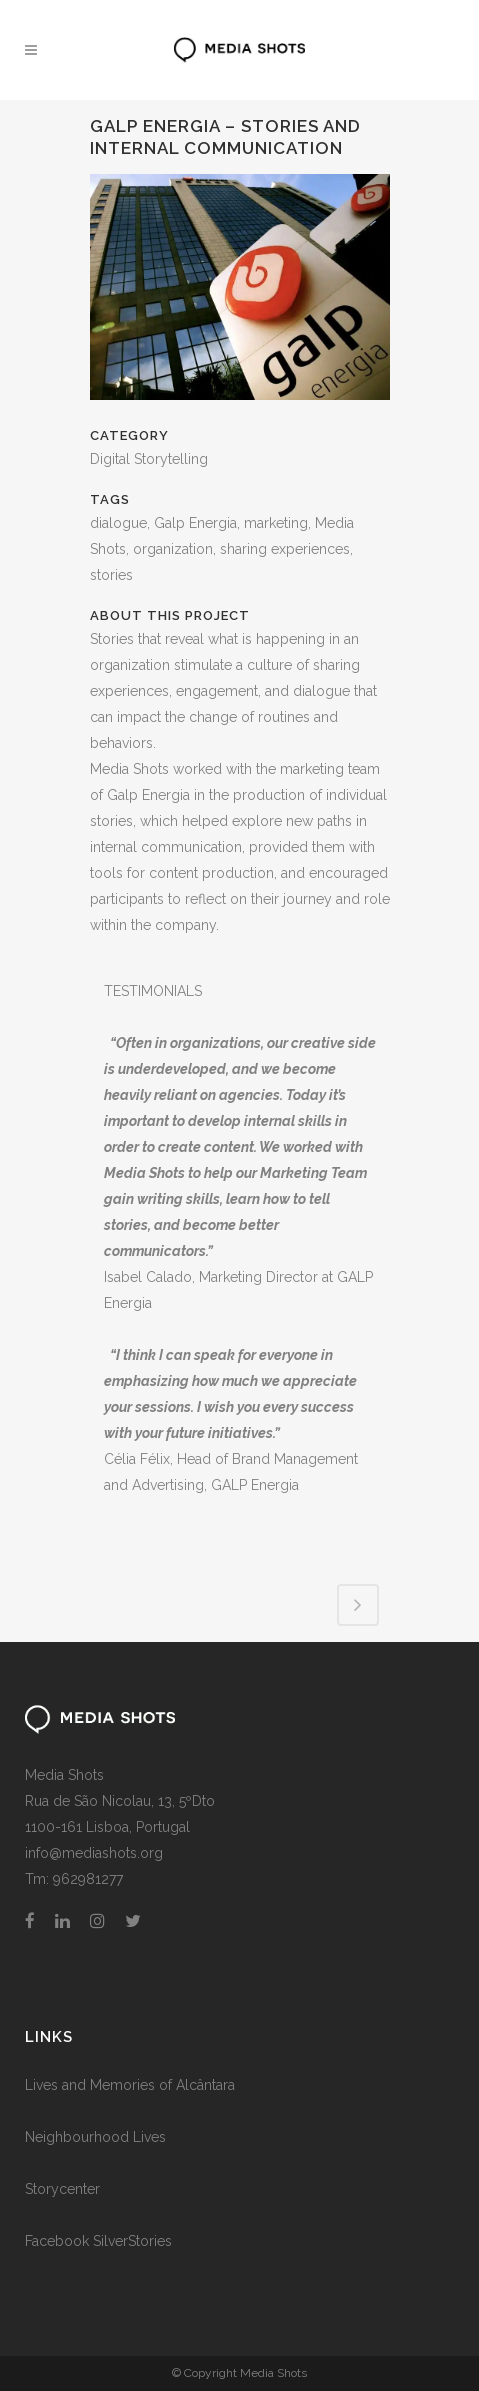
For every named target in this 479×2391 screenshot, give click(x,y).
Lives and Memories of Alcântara (130, 2085)
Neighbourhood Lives (95, 2137)
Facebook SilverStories (98, 2241)
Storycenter (62, 2189)
